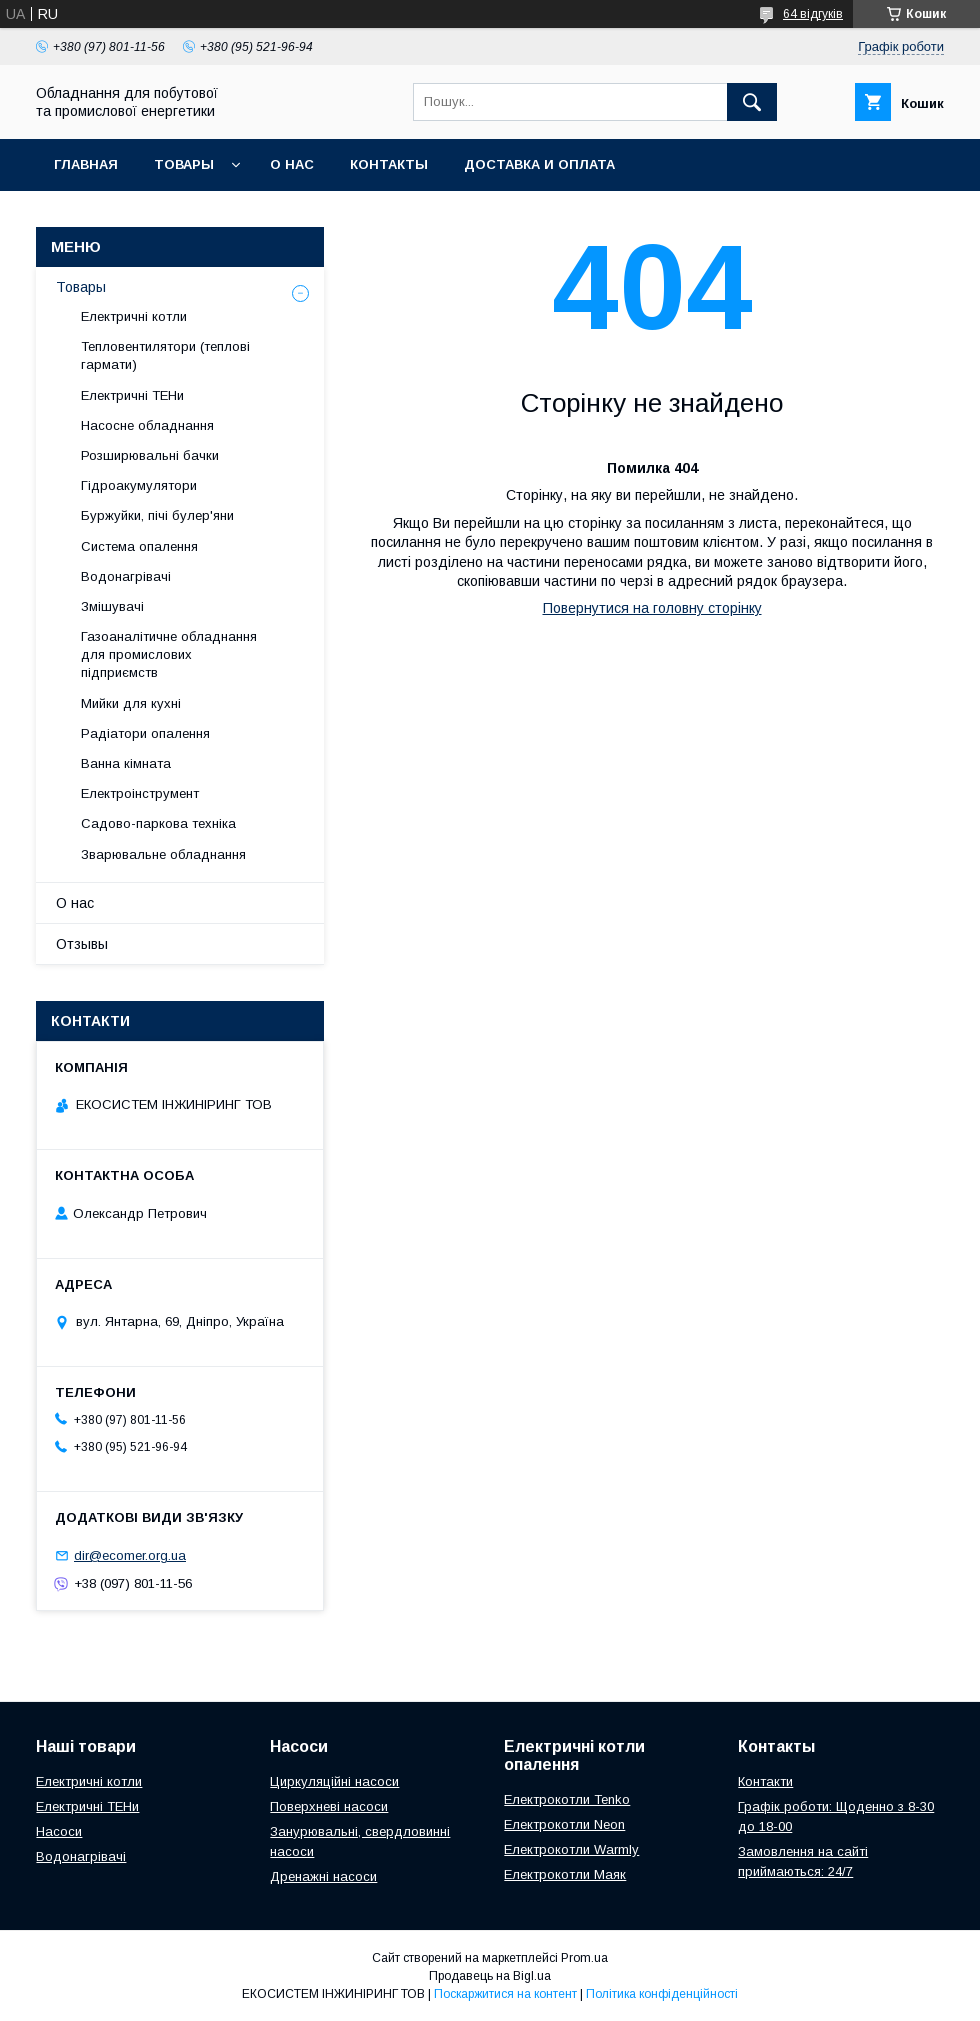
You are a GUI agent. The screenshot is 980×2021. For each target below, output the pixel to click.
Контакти (765, 1781)
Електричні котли (134, 316)
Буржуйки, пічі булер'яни (157, 515)
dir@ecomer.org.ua (130, 1555)
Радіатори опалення (145, 733)
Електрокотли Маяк (565, 1874)
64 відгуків (813, 14)
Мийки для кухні (131, 703)
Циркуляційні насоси (334, 1781)
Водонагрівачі (126, 576)
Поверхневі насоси (329, 1806)
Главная (86, 164)
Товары (184, 164)
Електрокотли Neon (564, 1824)
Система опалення (139, 546)
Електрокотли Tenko (567, 1799)
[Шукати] (752, 102)
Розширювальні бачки (150, 455)
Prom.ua (584, 1958)
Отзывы (82, 944)
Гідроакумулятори (139, 485)
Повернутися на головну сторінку (652, 608)
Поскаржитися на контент (505, 1994)
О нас (292, 164)
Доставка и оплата (539, 164)
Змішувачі (112, 606)
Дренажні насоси (323, 1876)
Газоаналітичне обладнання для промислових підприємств (169, 654)
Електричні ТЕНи (132, 395)
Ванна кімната (126, 763)
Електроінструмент (140, 793)
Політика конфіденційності (662, 1994)
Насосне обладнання (147, 425)
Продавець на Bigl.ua (490, 1976)
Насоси (59, 1831)
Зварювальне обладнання (163, 854)
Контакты (389, 164)
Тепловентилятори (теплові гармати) (165, 355)
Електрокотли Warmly (571, 1849)
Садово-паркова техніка (158, 823)
